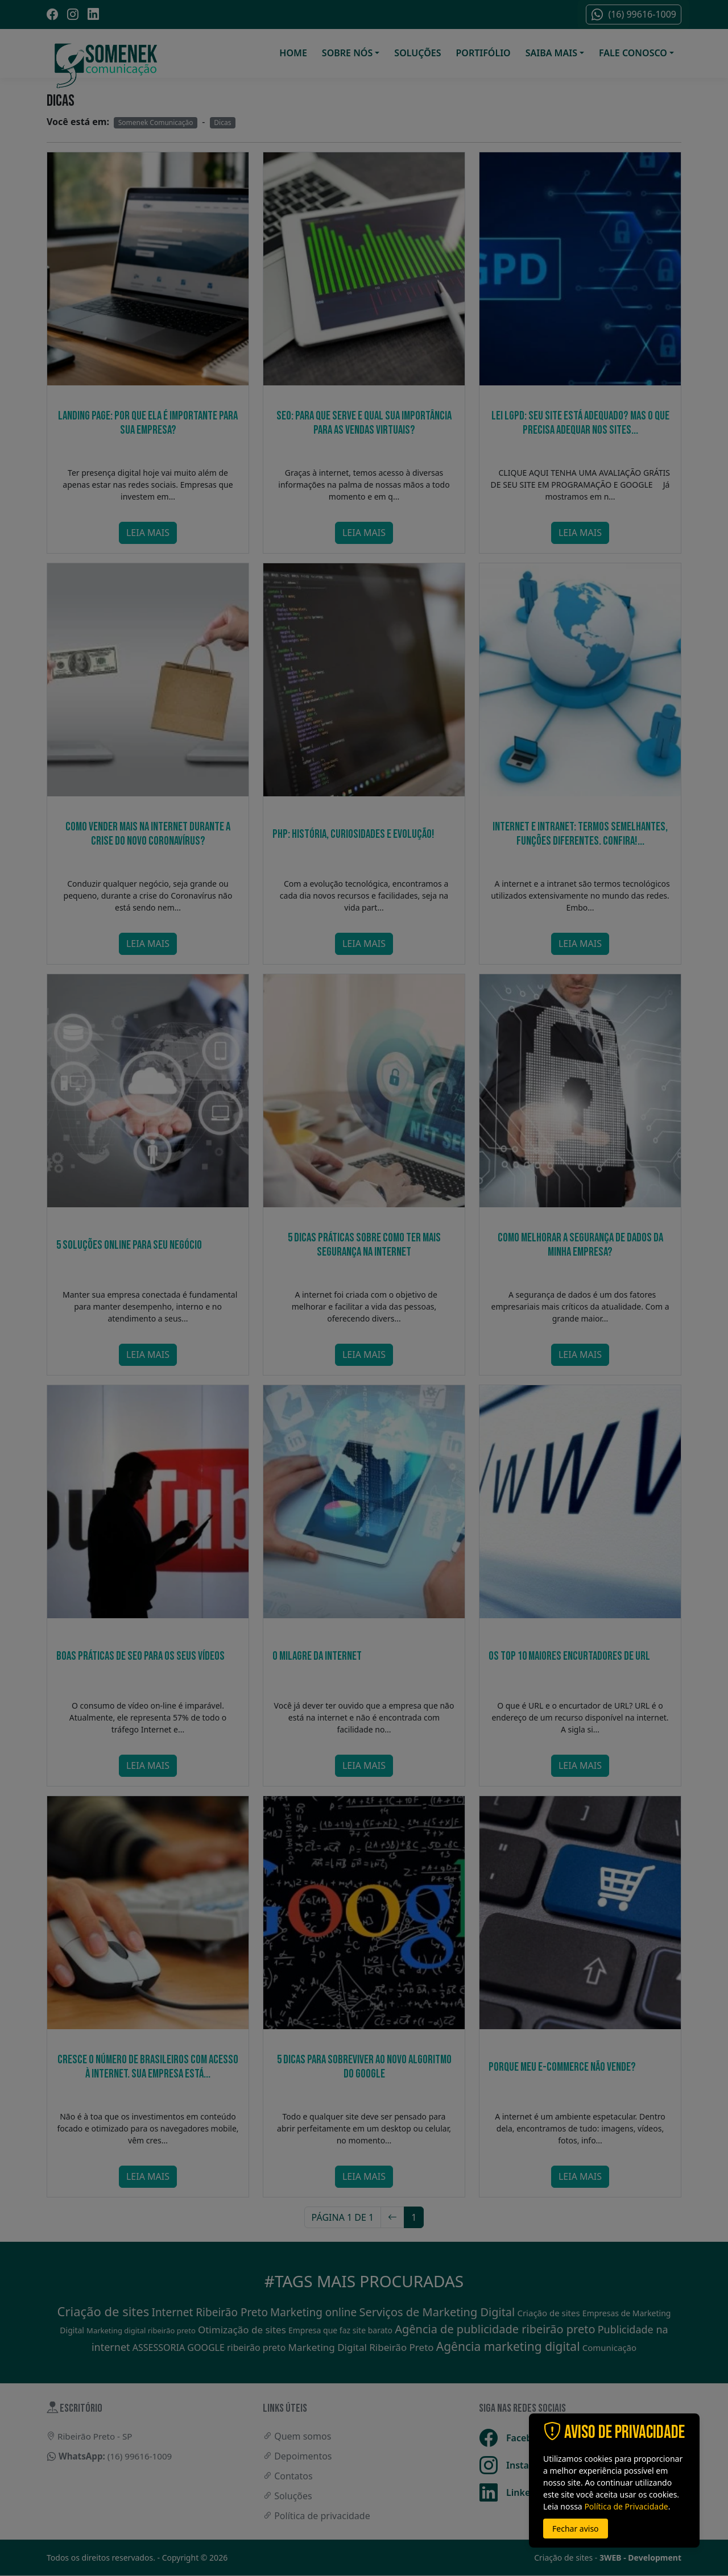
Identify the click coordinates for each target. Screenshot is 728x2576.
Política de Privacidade (626, 2506)
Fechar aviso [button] (575, 2528)
